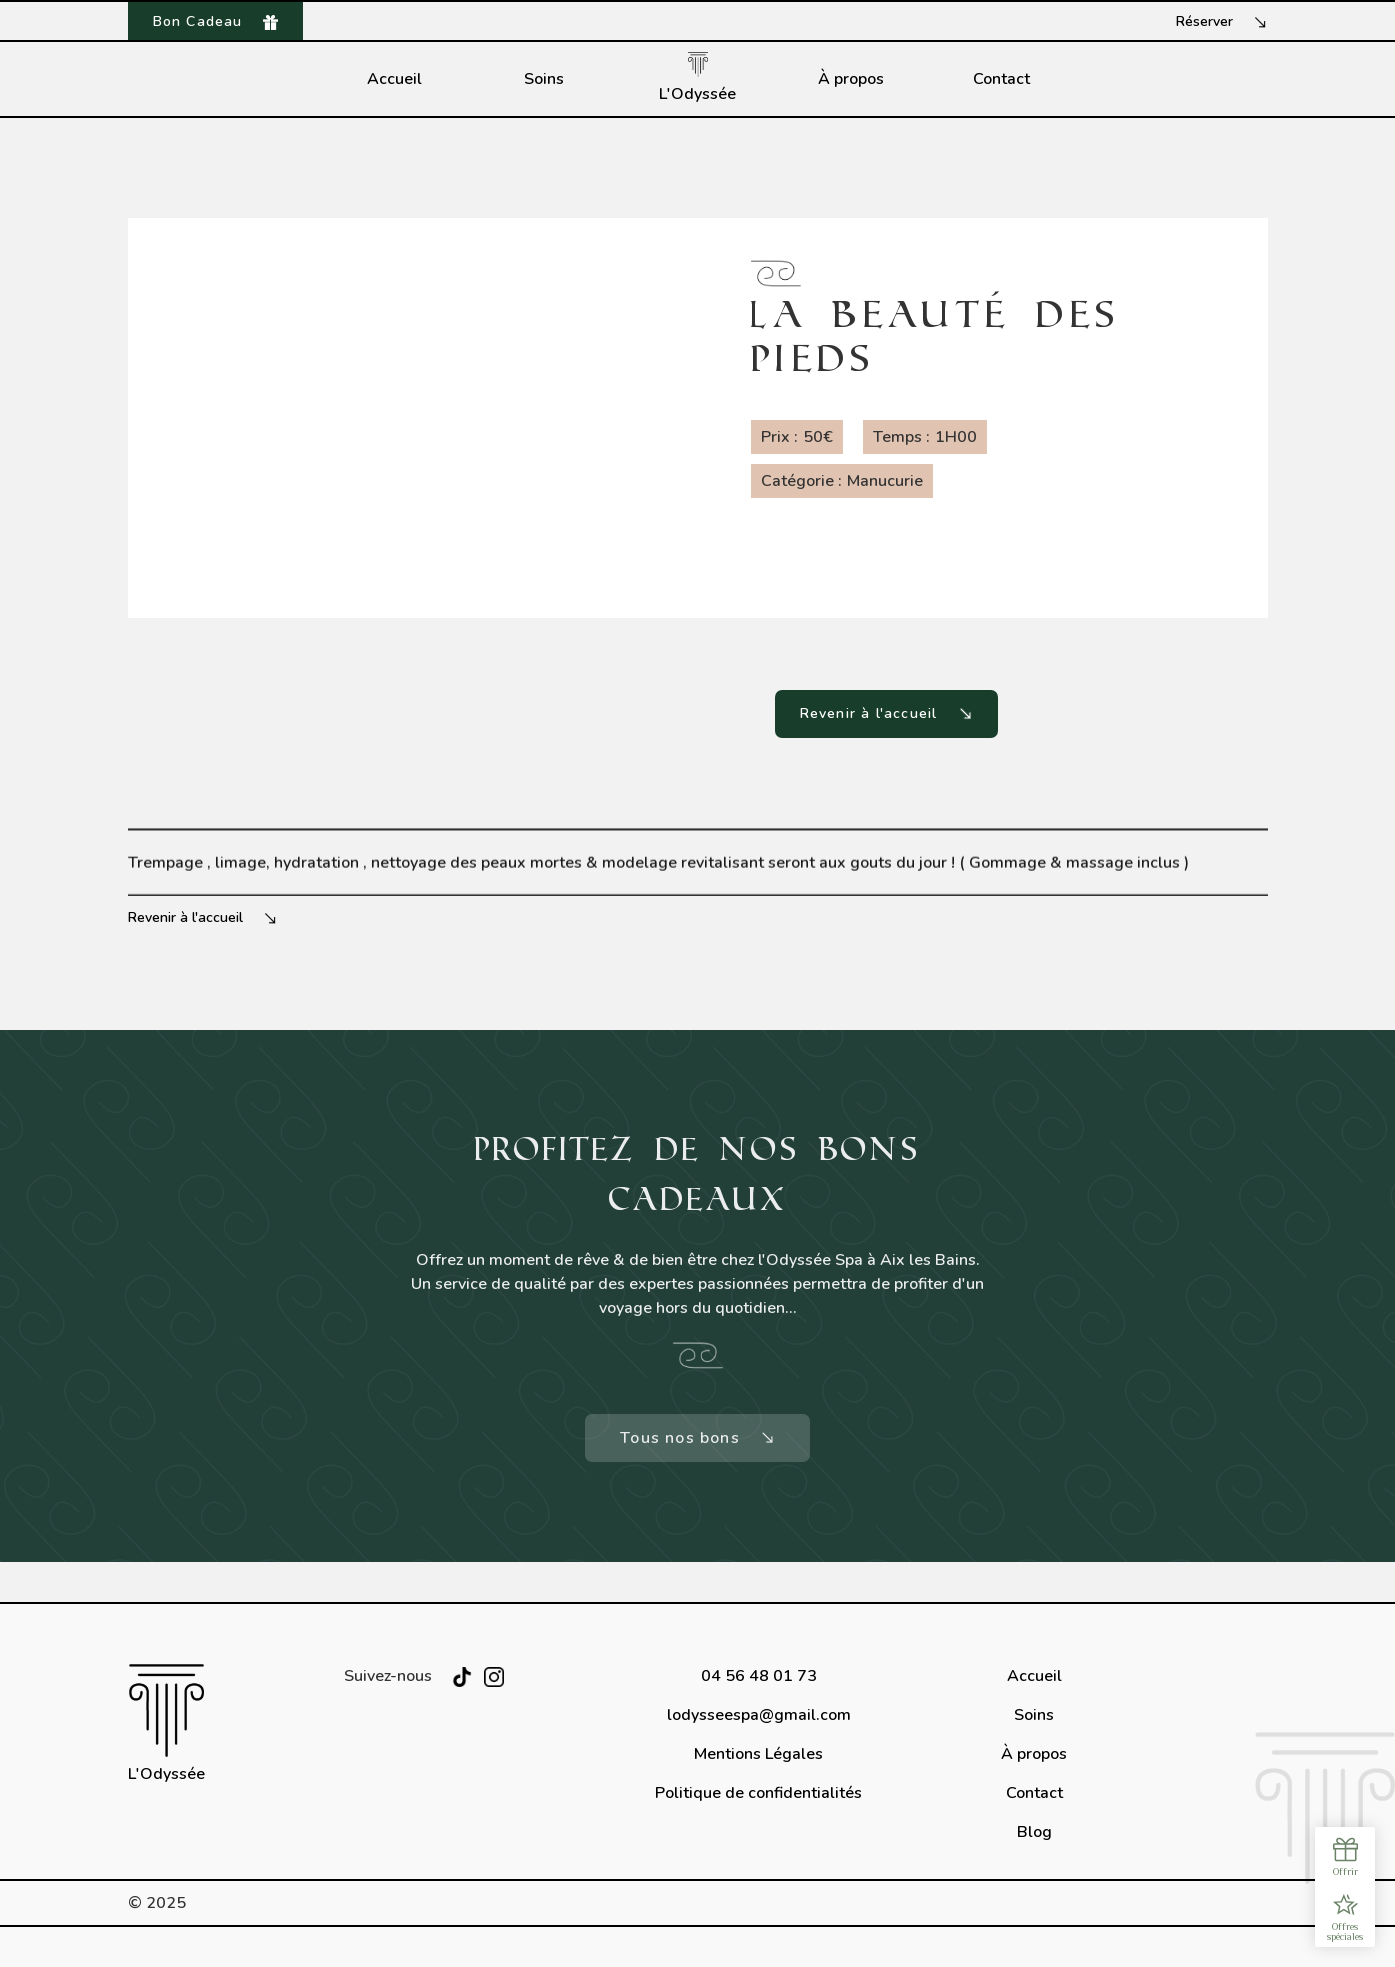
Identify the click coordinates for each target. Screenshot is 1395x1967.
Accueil (394, 79)
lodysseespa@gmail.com (759, 1715)
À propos (851, 79)
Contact (1001, 79)
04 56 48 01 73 (759, 1676)
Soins (544, 79)
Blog (1034, 1832)
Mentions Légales (758, 1754)
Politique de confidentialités (758, 1793)
